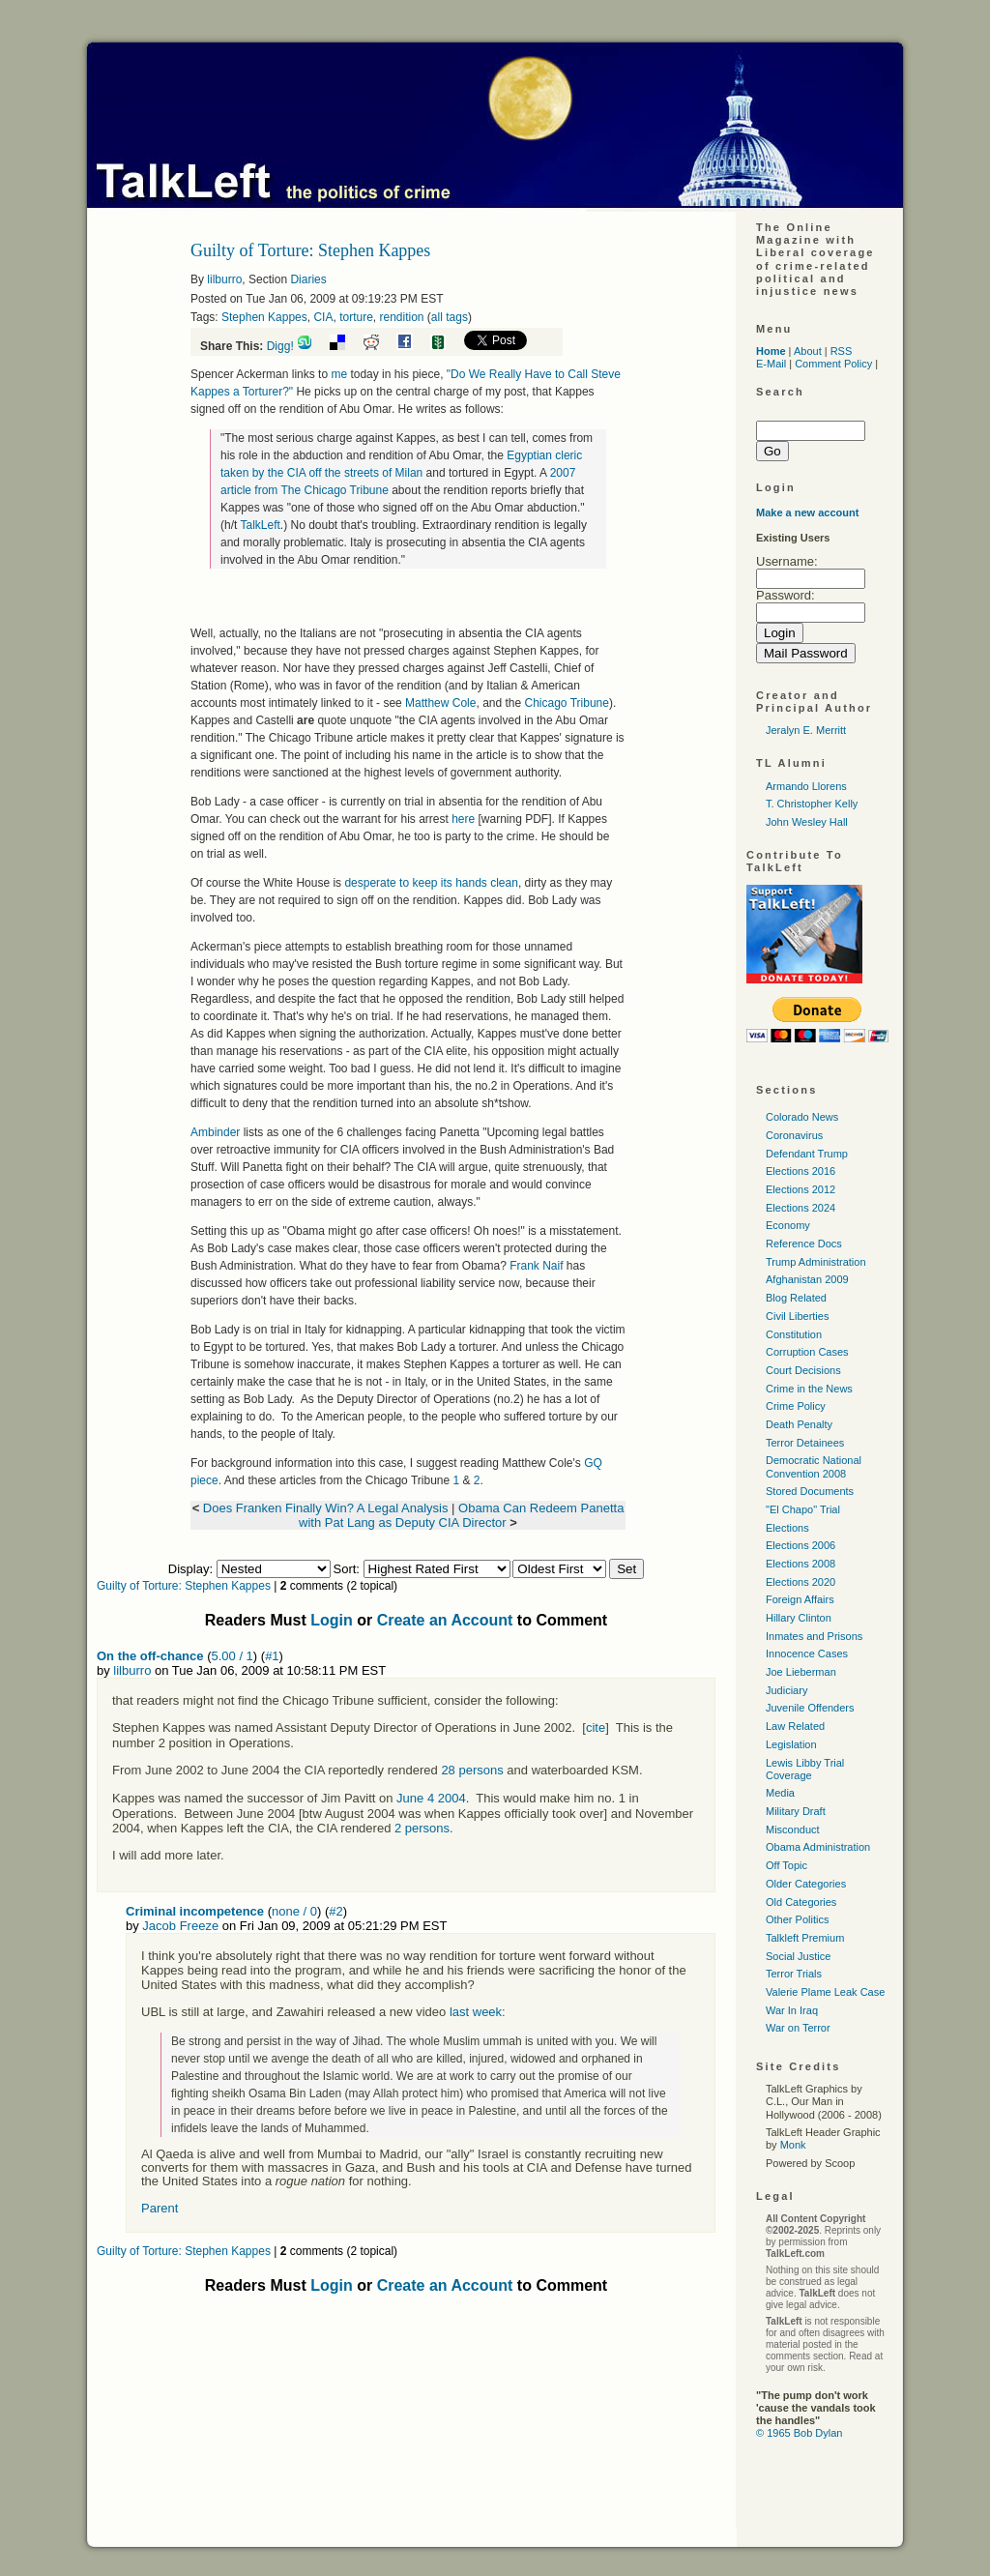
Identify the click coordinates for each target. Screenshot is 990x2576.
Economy (788, 1225)
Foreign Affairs (800, 1599)
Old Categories (801, 1902)
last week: (478, 2012)
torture (356, 317)
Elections (787, 1528)
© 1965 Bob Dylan (799, 2433)
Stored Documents (810, 1491)
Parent (159, 2208)
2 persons (422, 1828)
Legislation (791, 1744)
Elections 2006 (800, 1545)
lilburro (224, 279)
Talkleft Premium (805, 1938)
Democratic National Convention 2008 (813, 1466)
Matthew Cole (440, 703)
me (339, 374)
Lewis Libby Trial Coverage (805, 1769)
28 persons (472, 1770)
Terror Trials (794, 1973)
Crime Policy (796, 1406)
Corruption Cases (807, 1352)
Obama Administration (818, 1847)
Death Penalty (799, 1424)
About (808, 351)
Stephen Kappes (264, 317)
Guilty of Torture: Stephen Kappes (184, 1586)
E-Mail (771, 363)
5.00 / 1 (231, 1656)
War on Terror (798, 2028)
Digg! (280, 346)
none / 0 (294, 1911)
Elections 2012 (800, 1189)
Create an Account (445, 1620)
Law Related (795, 1726)
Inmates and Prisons (814, 1636)
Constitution (794, 1334)
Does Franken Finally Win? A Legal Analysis (326, 1508)
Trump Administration (816, 1262)
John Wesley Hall (807, 822)
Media (780, 1793)
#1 (271, 1656)
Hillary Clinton (798, 1618)
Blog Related (796, 1297)
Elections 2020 (800, 1582)
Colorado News (802, 1117)
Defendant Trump (807, 1153)
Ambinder (215, 1132)
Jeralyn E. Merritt (806, 730)
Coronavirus (794, 1135)
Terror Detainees (805, 1443)
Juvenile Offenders (810, 1707)
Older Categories (806, 1883)
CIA (323, 317)
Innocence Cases (807, 1653)
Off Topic (786, 1865)
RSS (841, 351)
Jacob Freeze (180, 1925)
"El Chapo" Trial (803, 1509)
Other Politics (797, 1919)
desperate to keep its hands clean (430, 883)
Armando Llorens (806, 786)
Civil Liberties (797, 1316)
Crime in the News (809, 1388)
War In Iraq (792, 2010)
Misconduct (793, 1829)
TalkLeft (259, 525)
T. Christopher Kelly (812, 803)
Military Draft (796, 1811)
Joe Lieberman (801, 1672)
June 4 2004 (431, 1798)
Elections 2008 (800, 1563)
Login (331, 1620)
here (463, 819)
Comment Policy (833, 363)
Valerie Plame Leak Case (825, 1992)
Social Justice (798, 1956)
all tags (449, 317)
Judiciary (786, 1690)
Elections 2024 (800, 1208)
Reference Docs (804, 1243)
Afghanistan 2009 (807, 1279)
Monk (793, 2145)
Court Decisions (803, 1370)
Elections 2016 (800, 1171)
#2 (335, 1911)
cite (595, 1727)
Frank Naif (536, 1266)
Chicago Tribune (567, 703)
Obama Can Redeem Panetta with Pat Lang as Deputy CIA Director (461, 1515)
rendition (401, 317)
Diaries (308, 279)
